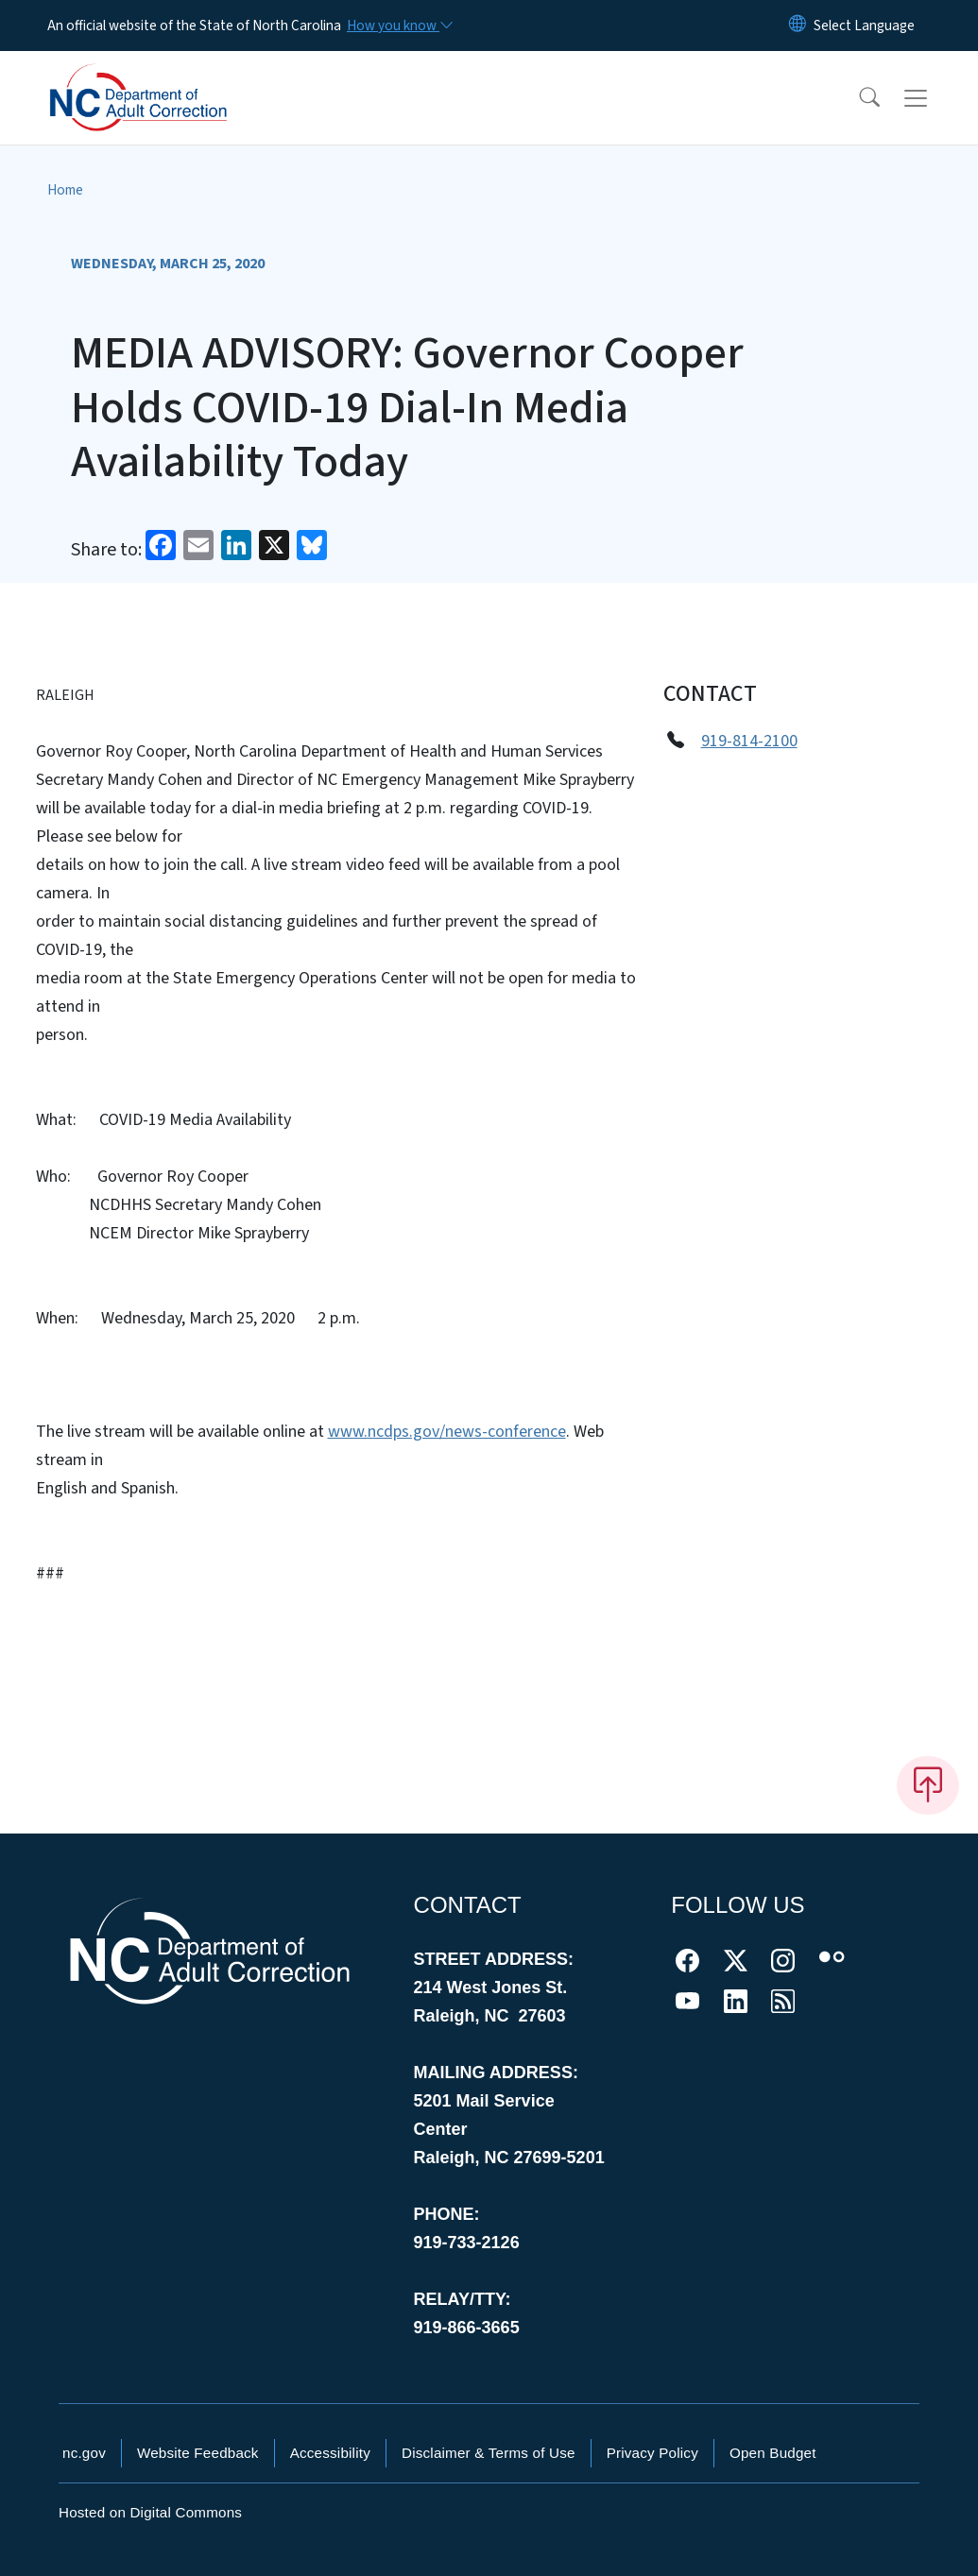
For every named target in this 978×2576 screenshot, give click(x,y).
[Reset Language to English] (797, 25)
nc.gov (84, 2453)
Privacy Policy (652, 2453)
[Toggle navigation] (933, 98)
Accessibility (330, 2453)
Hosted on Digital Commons (150, 2512)
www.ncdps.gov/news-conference (447, 1431)
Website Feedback (198, 2453)
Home (65, 189)
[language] (864, 25)
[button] (857, 98)
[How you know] (399, 25)
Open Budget (772, 2453)
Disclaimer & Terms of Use (488, 2453)
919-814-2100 (749, 741)
